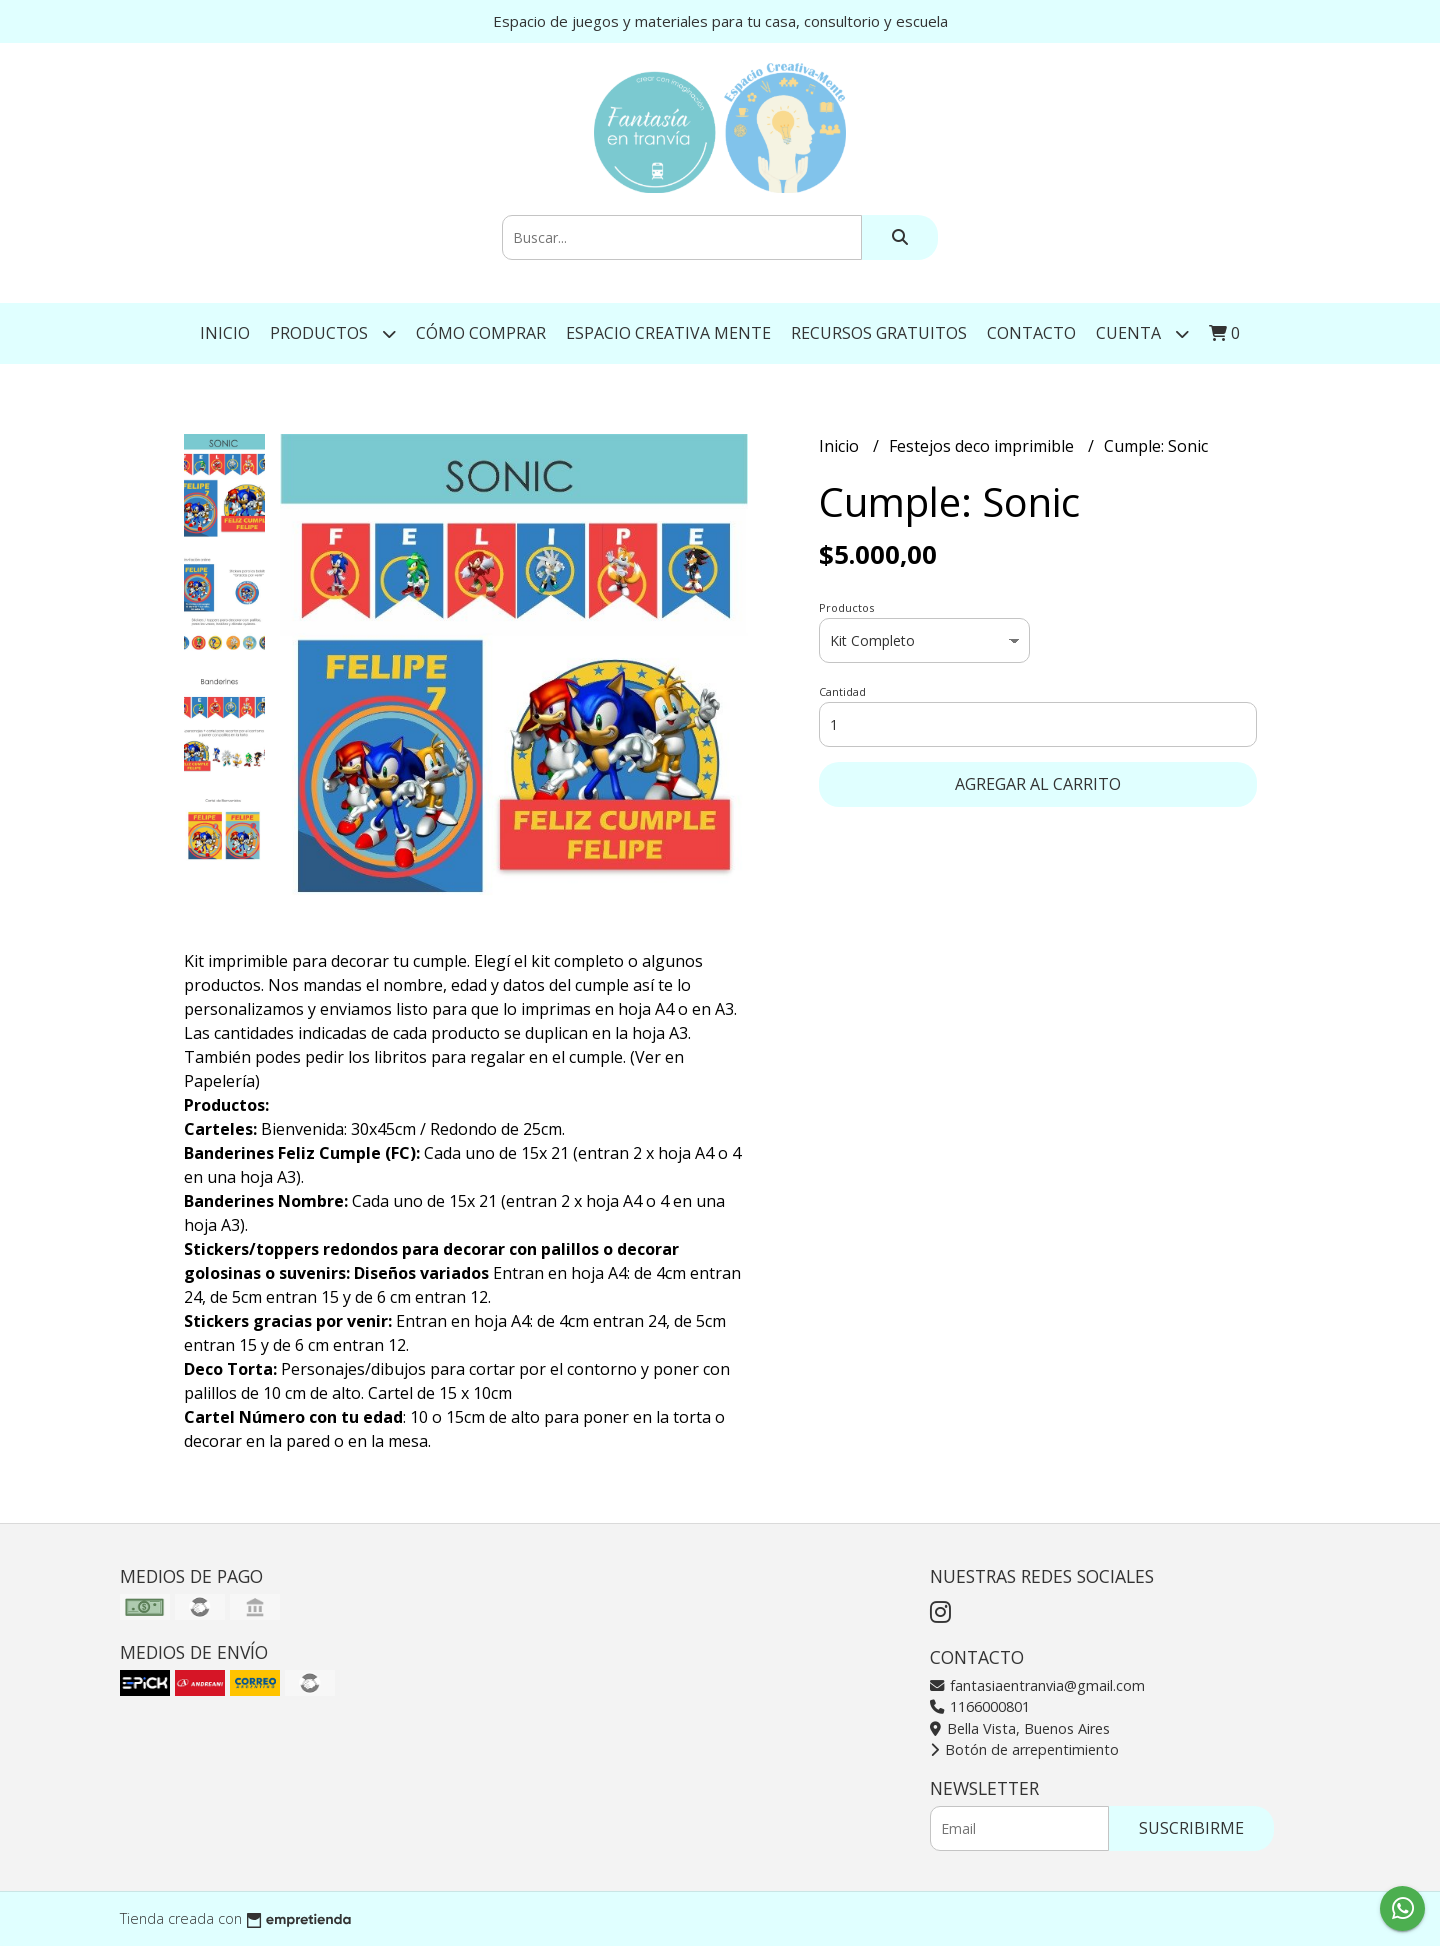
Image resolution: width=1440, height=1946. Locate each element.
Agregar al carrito (1038, 784)
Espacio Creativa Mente (668, 333)
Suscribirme (1191, 1828)
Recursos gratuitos (879, 333)
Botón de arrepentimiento (1024, 1749)
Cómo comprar (481, 333)
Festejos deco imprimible (983, 446)
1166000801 (980, 1706)
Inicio (225, 333)
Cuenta (1142, 333)
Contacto (1031, 333)
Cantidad (842, 691)
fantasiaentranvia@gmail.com (1037, 1685)
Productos (333, 333)
